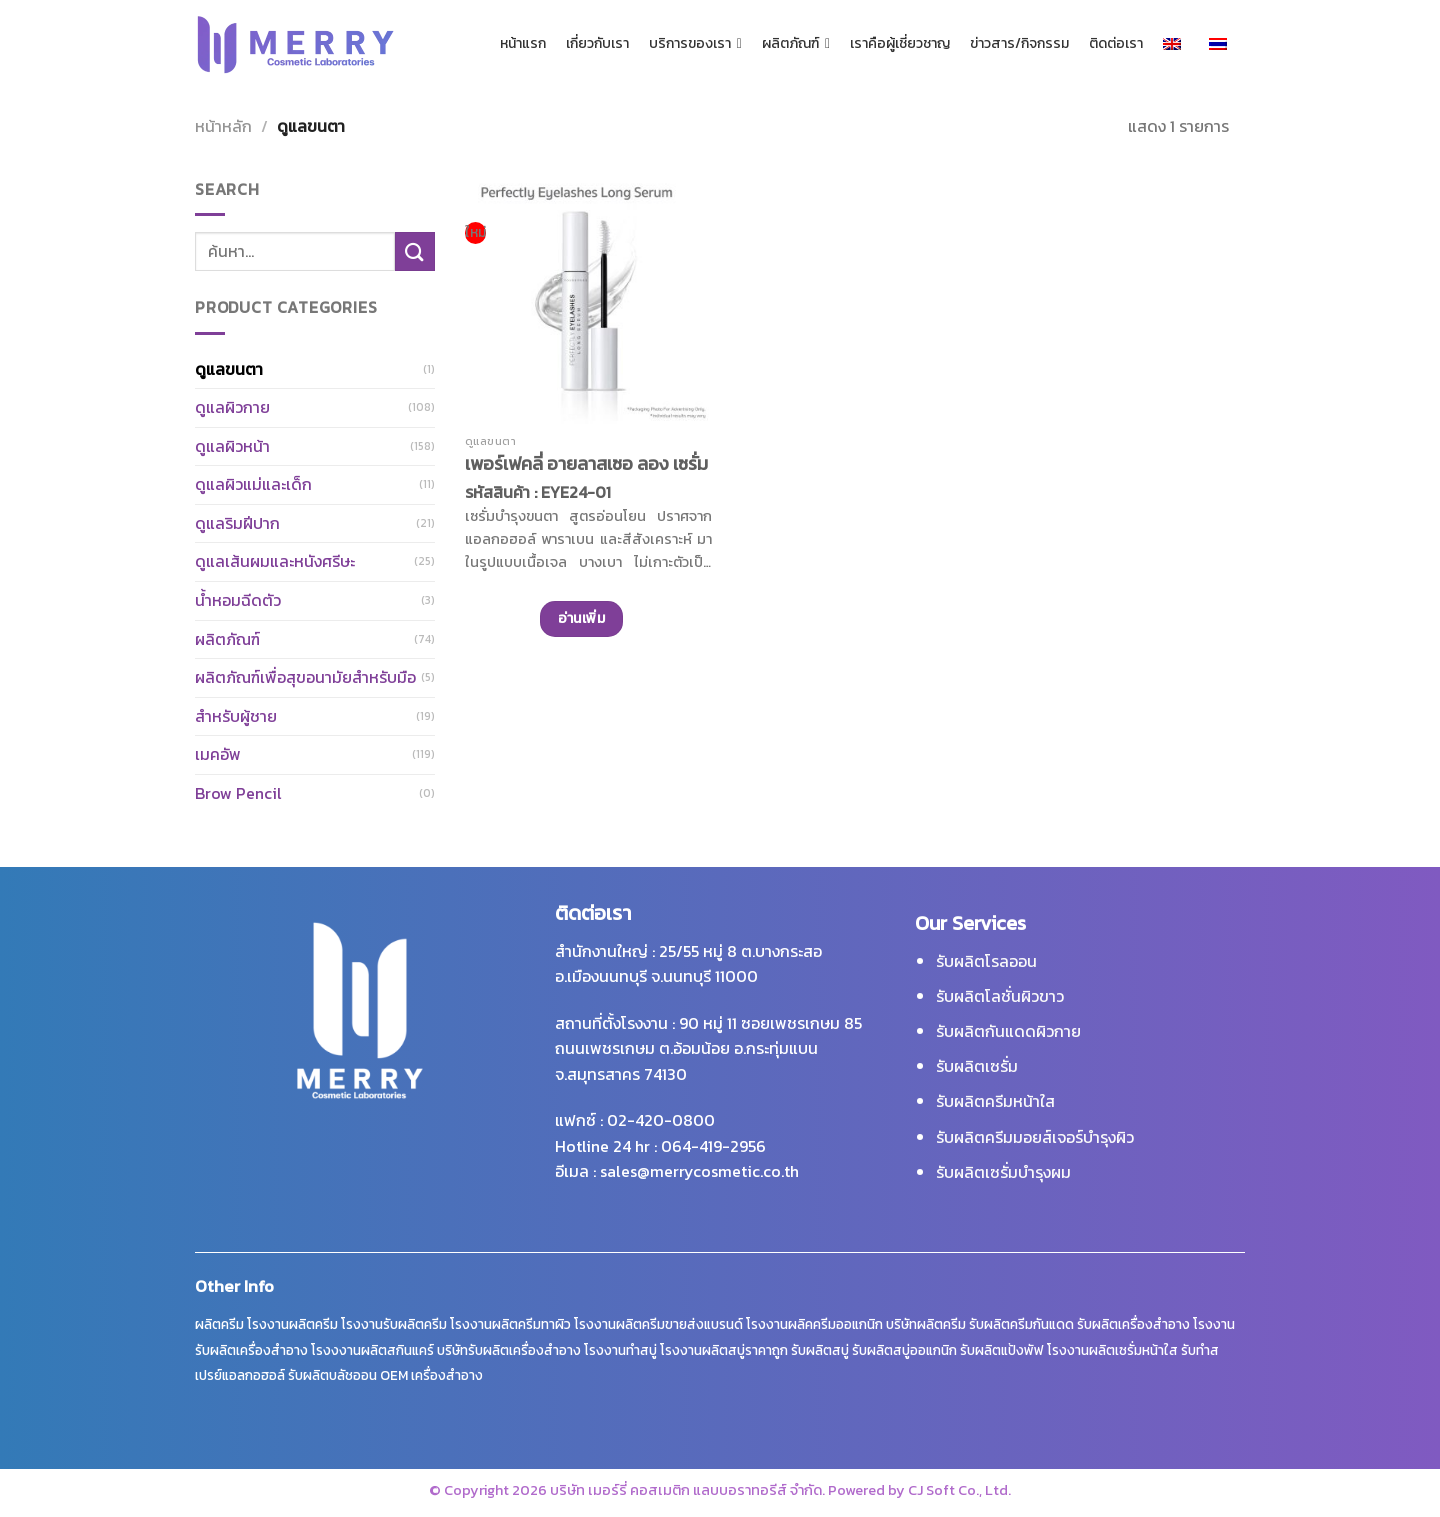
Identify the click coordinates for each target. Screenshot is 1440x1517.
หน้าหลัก (223, 126)
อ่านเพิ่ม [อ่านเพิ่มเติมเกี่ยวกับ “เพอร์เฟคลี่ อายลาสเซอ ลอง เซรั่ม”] (582, 618)
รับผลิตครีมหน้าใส (995, 1101)
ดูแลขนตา (229, 369)
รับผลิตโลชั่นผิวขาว (1000, 996)
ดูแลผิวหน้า (232, 446)
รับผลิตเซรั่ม (977, 1066)
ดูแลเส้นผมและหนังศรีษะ (275, 561)
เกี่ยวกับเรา (597, 43)
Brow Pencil (238, 793)
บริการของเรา (695, 44)
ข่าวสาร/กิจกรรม (1019, 43)
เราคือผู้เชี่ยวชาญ (900, 43)
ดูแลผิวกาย (232, 407)
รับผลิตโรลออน (986, 961)
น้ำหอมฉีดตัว (238, 600)
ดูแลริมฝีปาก (237, 523)
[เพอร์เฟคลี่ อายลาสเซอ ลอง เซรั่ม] (588, 300)
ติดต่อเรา (1116, 43)
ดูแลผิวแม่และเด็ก (253, 484)
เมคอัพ (218, 754)
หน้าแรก (523, 43)
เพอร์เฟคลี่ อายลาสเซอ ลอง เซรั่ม (586, 463)
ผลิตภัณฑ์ (796, 44)
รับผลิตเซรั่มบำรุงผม (1003, 1172)
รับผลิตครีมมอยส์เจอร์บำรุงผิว (1035, 1137)
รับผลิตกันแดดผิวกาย (1008, 1031)
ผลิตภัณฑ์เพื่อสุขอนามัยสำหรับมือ (305, 677)
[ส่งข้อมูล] (415, 251)
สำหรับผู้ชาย (236, 716)
